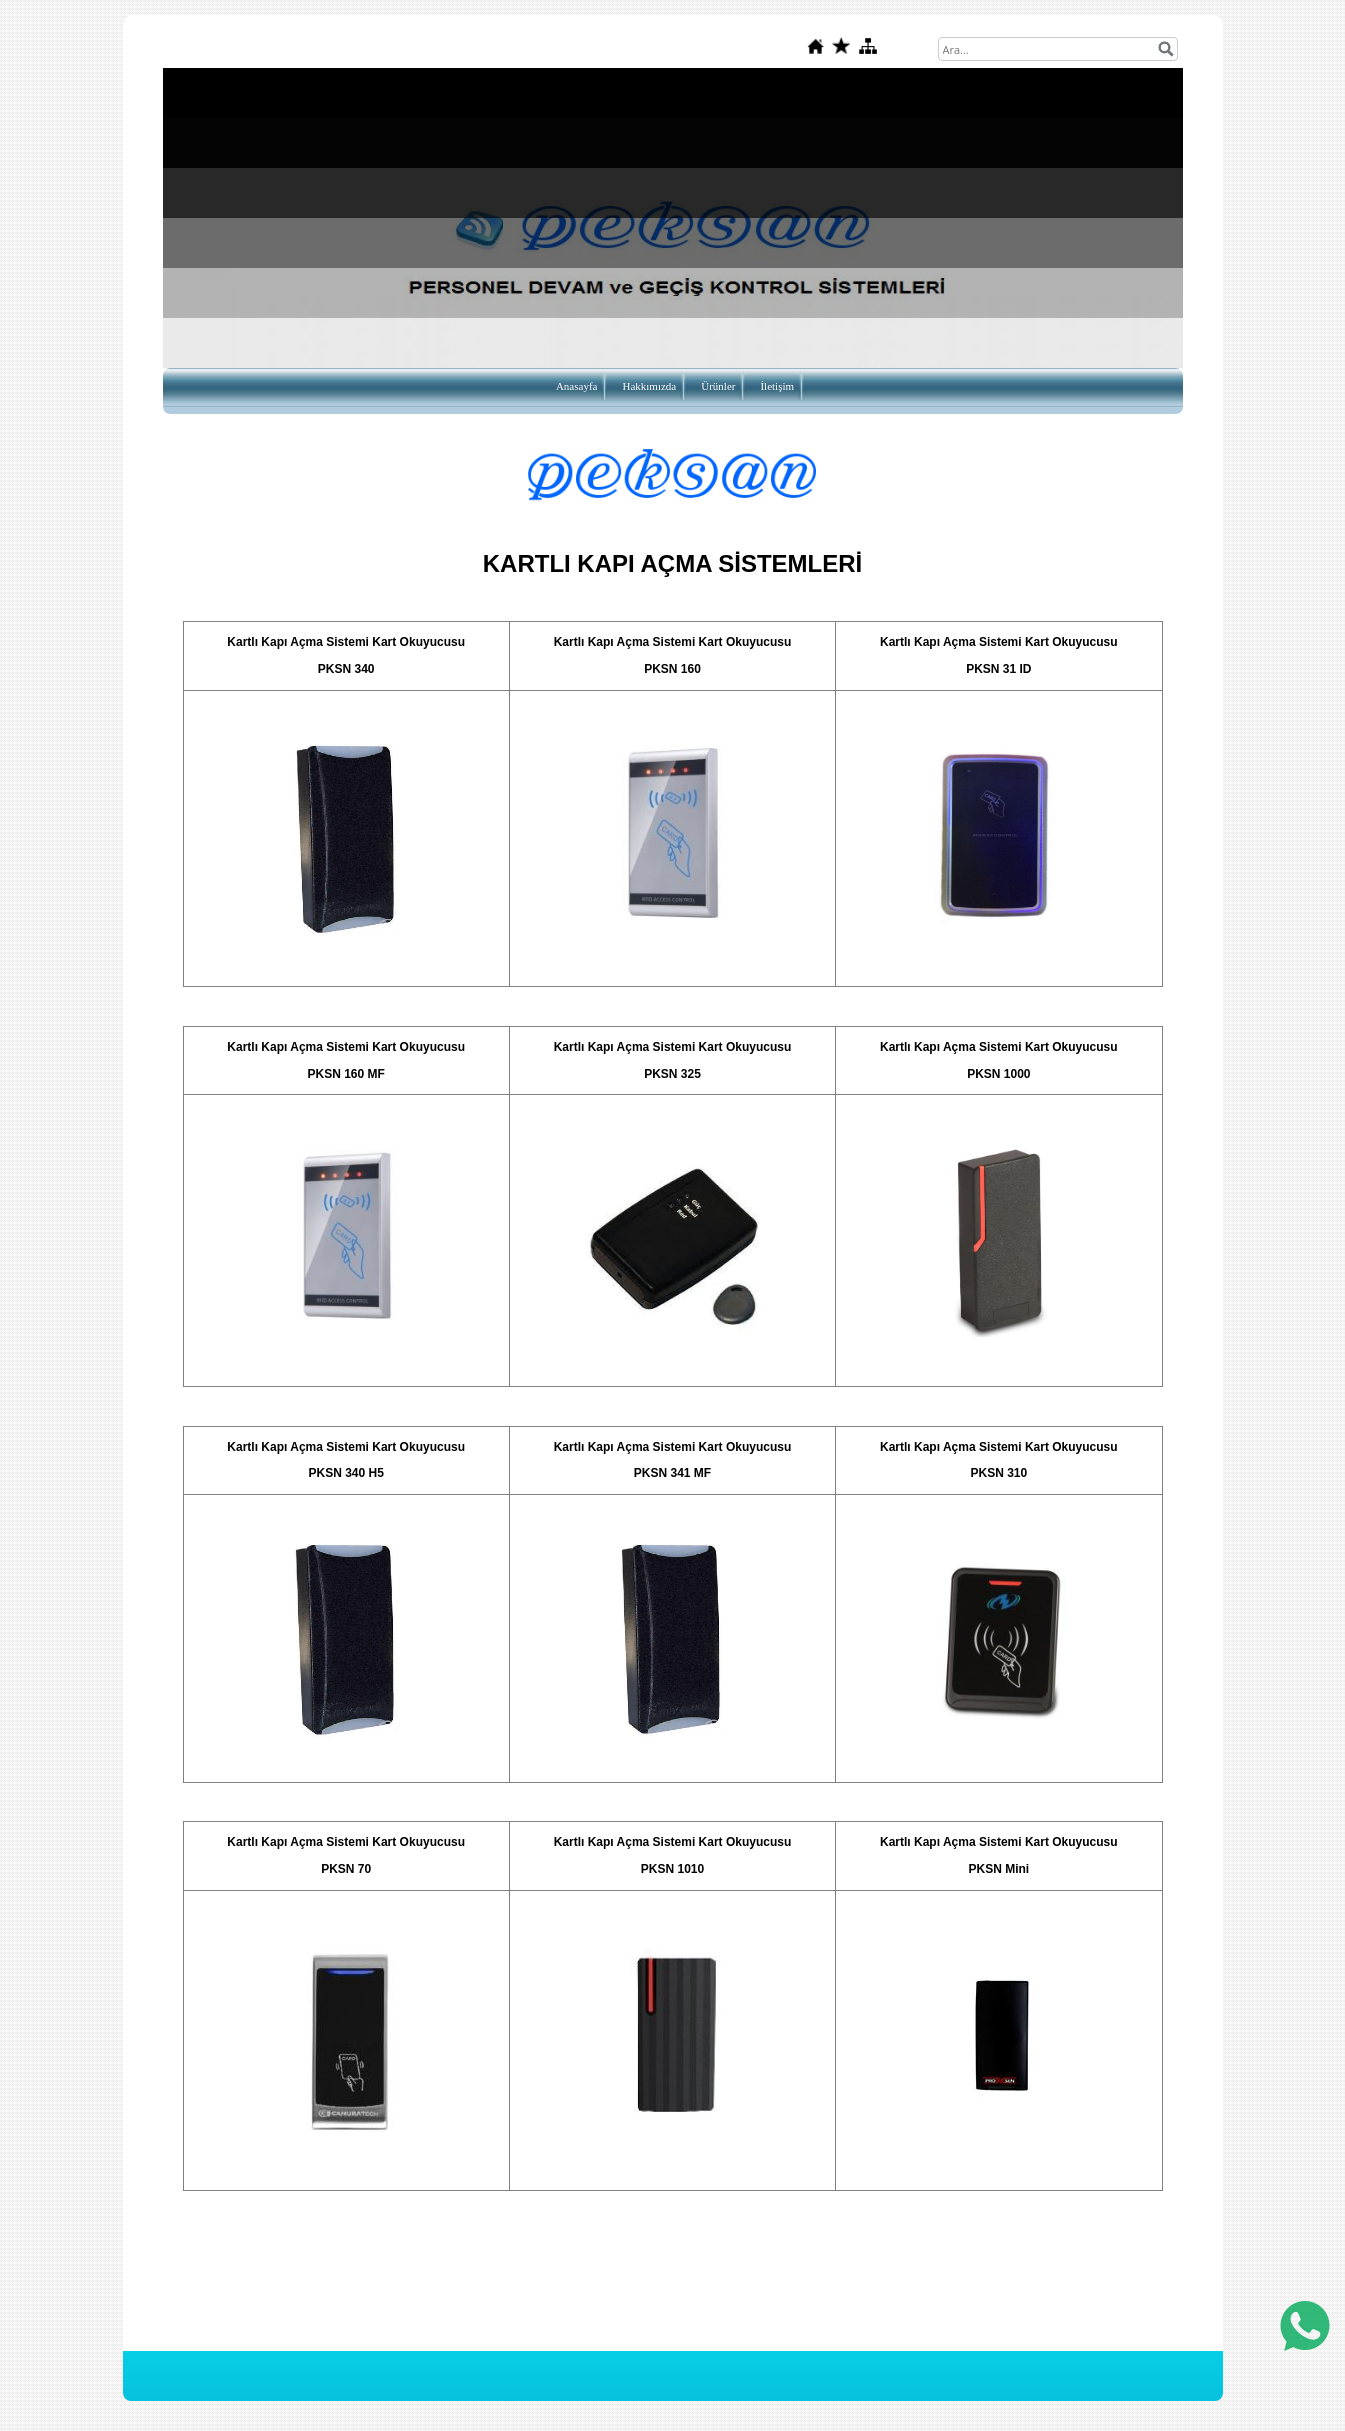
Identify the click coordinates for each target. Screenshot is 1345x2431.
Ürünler (718, 386)
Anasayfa (577, 386)
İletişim (777, 386)
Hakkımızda (649, 386)
